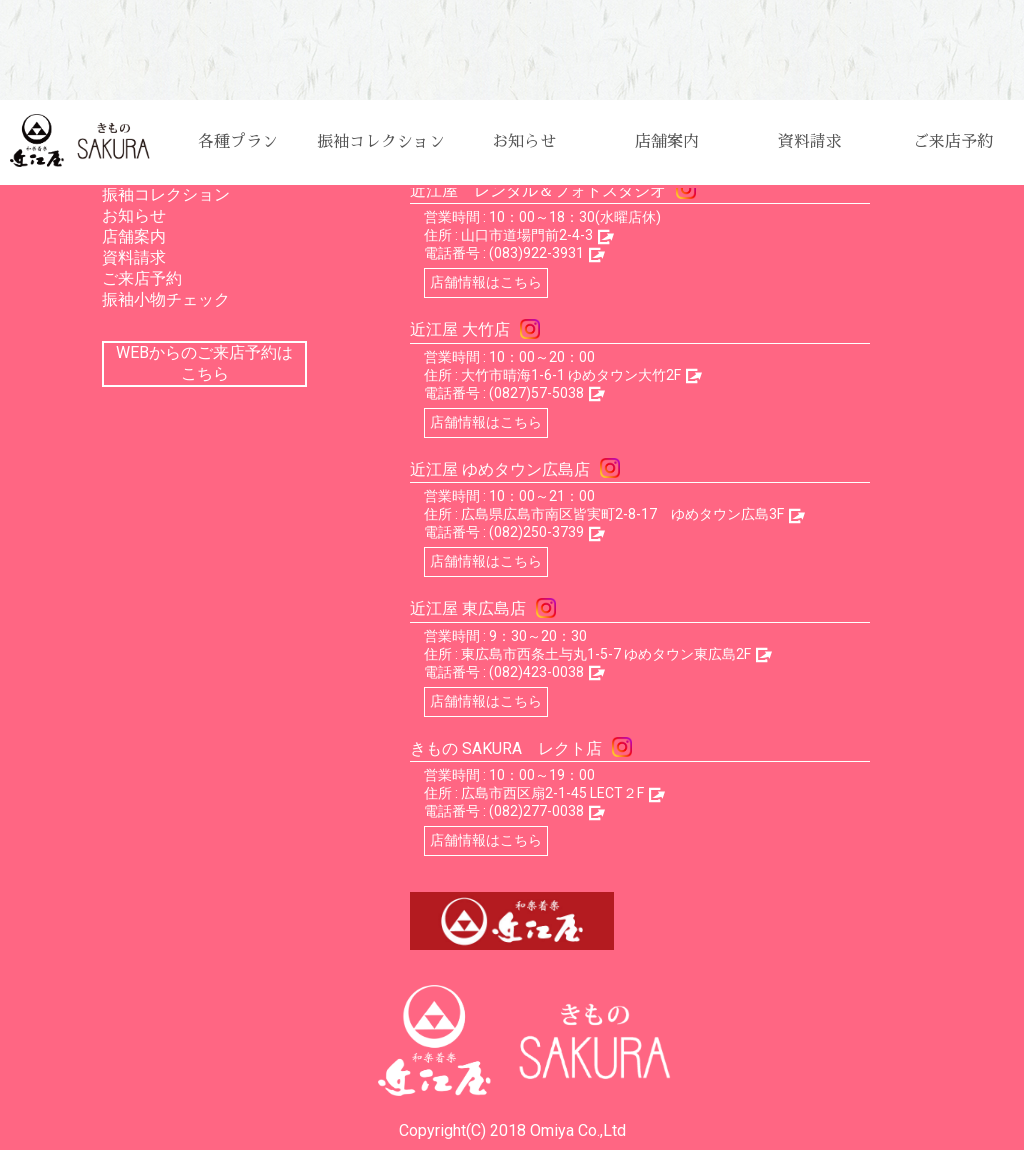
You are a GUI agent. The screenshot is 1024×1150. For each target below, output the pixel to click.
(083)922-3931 (536, 253)
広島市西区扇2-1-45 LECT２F (552, 793)
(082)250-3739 (536, 532)
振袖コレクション (381, 142)
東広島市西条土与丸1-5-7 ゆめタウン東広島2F (606, 654)
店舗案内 (667, 142)
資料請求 (810, 142)
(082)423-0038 (536, 672)
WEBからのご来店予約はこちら (204, 363)
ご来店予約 (953, 142)
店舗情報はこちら (486, 282)
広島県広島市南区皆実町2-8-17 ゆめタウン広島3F (622, 514)
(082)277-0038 (536, 811)
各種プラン (238, 142)
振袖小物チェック (166, 299)
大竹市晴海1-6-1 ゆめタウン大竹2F (571, 375)
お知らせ (524, 142)
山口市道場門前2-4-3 (527, 235)
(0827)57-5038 (536, 393)
